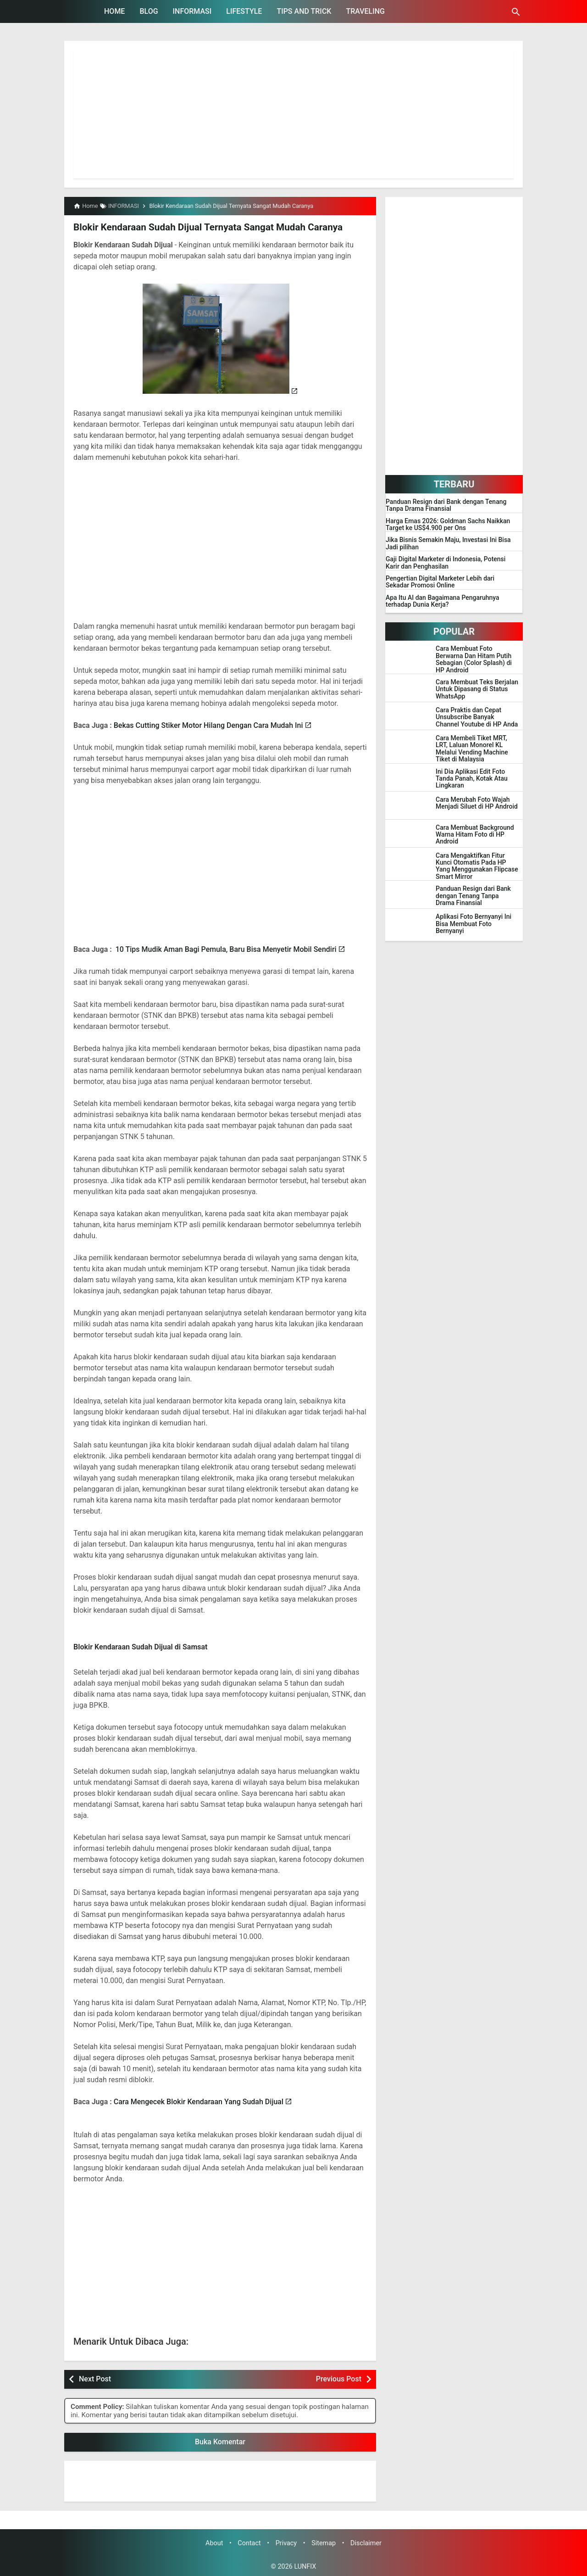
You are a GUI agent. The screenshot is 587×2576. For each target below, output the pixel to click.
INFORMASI (192, 11)
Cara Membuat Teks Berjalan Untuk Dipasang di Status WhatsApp (477, 689)
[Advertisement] (293, 114)
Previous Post (338, 2378)
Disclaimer (366, 2543)
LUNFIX (305, 2566)
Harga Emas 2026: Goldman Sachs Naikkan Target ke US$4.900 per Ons (448, 524)
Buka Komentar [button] (220, 2441)
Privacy (286, 2543)
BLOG (148, 11)
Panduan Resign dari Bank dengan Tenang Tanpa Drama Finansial (446, 505)
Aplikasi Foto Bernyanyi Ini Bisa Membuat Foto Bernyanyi (473, 923)
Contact (249, 2543)
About (214, 2543)
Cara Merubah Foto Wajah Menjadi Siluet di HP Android (477, 803)
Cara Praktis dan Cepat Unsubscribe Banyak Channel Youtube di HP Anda (477, 717)
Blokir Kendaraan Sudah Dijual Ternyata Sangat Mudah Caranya (203, 227)
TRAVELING (365, 11)
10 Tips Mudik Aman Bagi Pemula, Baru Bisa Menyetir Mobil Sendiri (226, 948)
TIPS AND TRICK (304, 11)
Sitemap (323, 2543)
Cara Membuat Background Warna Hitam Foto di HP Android (475, 834)
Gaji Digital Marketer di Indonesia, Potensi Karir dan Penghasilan (445, 563)
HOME (114, 11)
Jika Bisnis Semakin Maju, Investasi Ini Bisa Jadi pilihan (448, 543)
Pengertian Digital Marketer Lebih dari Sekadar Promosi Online (440, 582)
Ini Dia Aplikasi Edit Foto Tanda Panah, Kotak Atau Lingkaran (472, 778)
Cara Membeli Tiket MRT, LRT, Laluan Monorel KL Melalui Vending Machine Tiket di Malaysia (472, 749)
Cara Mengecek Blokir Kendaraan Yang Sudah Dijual (198, 2101)
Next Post (95, 2378)
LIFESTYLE (244, 11)
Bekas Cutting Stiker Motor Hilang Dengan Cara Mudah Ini (208, 725)
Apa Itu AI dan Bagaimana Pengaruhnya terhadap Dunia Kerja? (442, 601)
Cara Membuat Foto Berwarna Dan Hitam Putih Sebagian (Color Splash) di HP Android (474, 659)
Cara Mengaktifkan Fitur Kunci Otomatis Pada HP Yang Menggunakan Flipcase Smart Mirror (477, 866)
